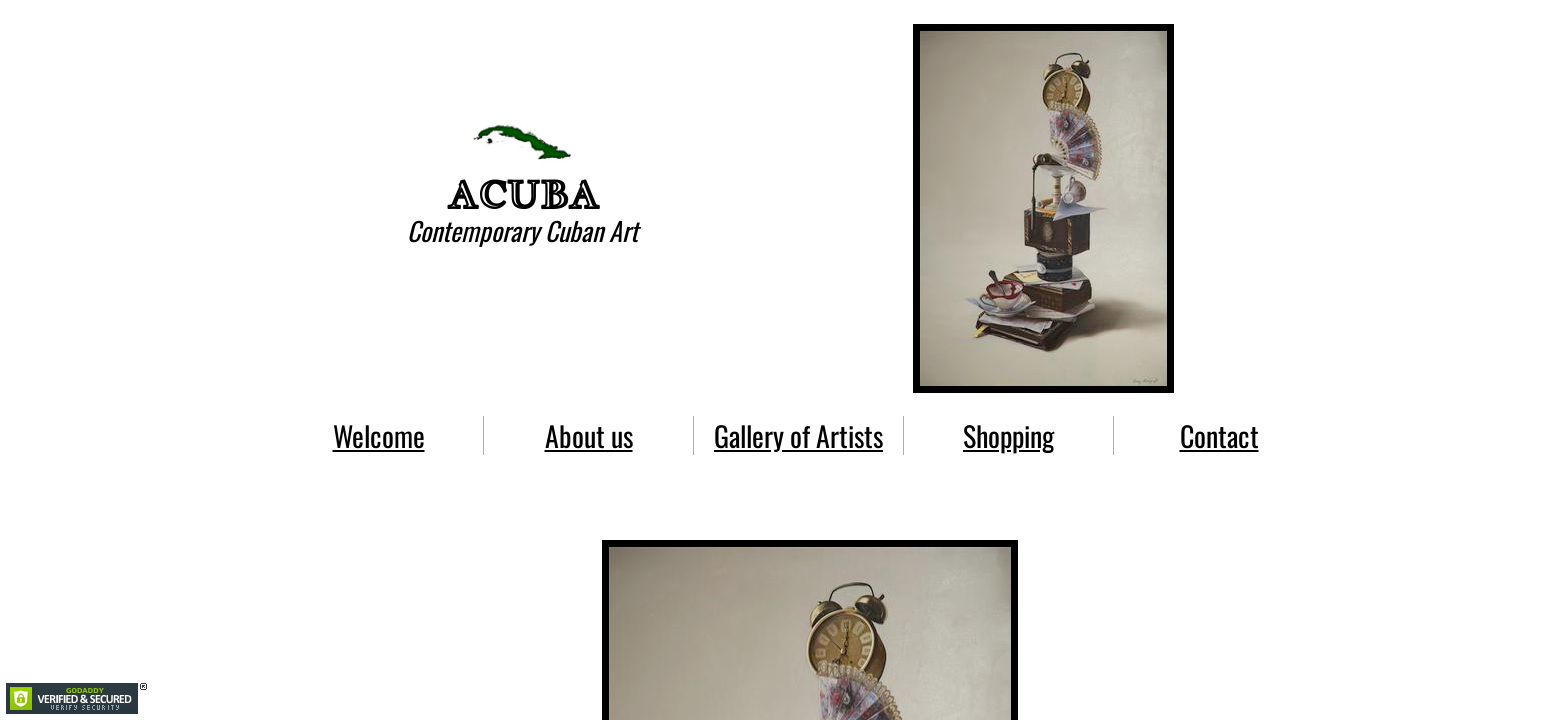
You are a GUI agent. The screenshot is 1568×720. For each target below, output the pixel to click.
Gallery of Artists (798, 435)
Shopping (1008, 435)
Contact (1219, 435)
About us (589, 435)
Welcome (379, 435)
